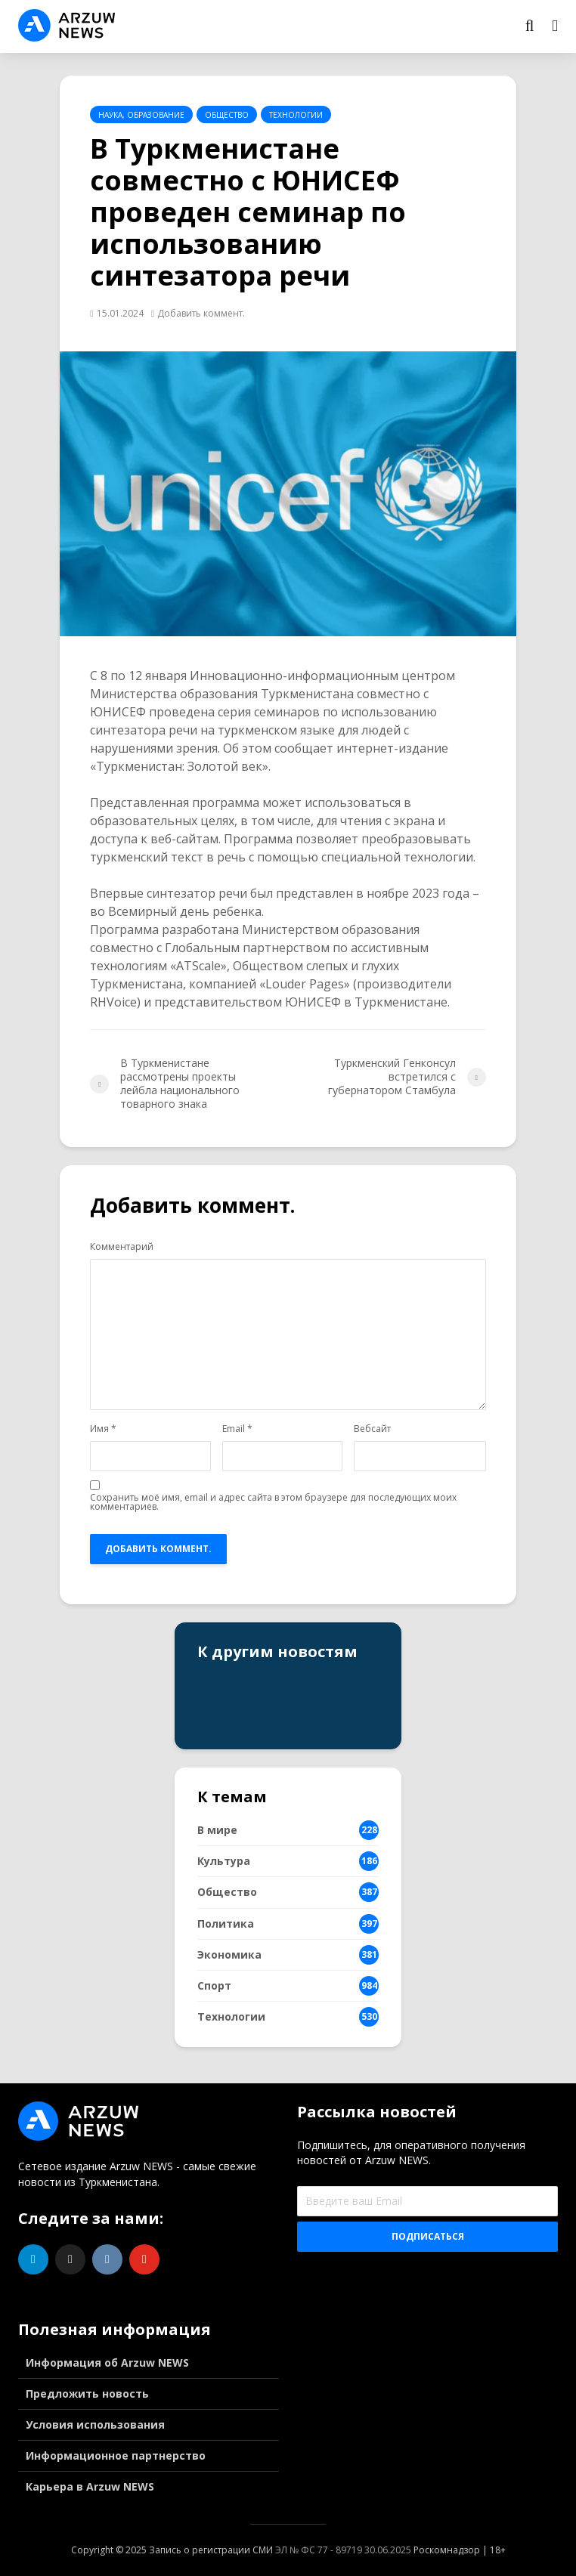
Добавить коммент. (201, 313)
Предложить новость (87, 2393)
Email (237, 1428)
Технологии (296, 115)
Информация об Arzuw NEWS (107, 2362)
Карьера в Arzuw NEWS (90, 2486)
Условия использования (95, 2424)
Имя (103, 1428)
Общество (227, 115)
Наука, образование (141, 115)
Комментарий (121, 1246)
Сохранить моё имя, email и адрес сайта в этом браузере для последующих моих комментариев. (273, 1502)
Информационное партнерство (116, 2455)
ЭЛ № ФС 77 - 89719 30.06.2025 (343, 2550)
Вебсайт (372, 1428)
